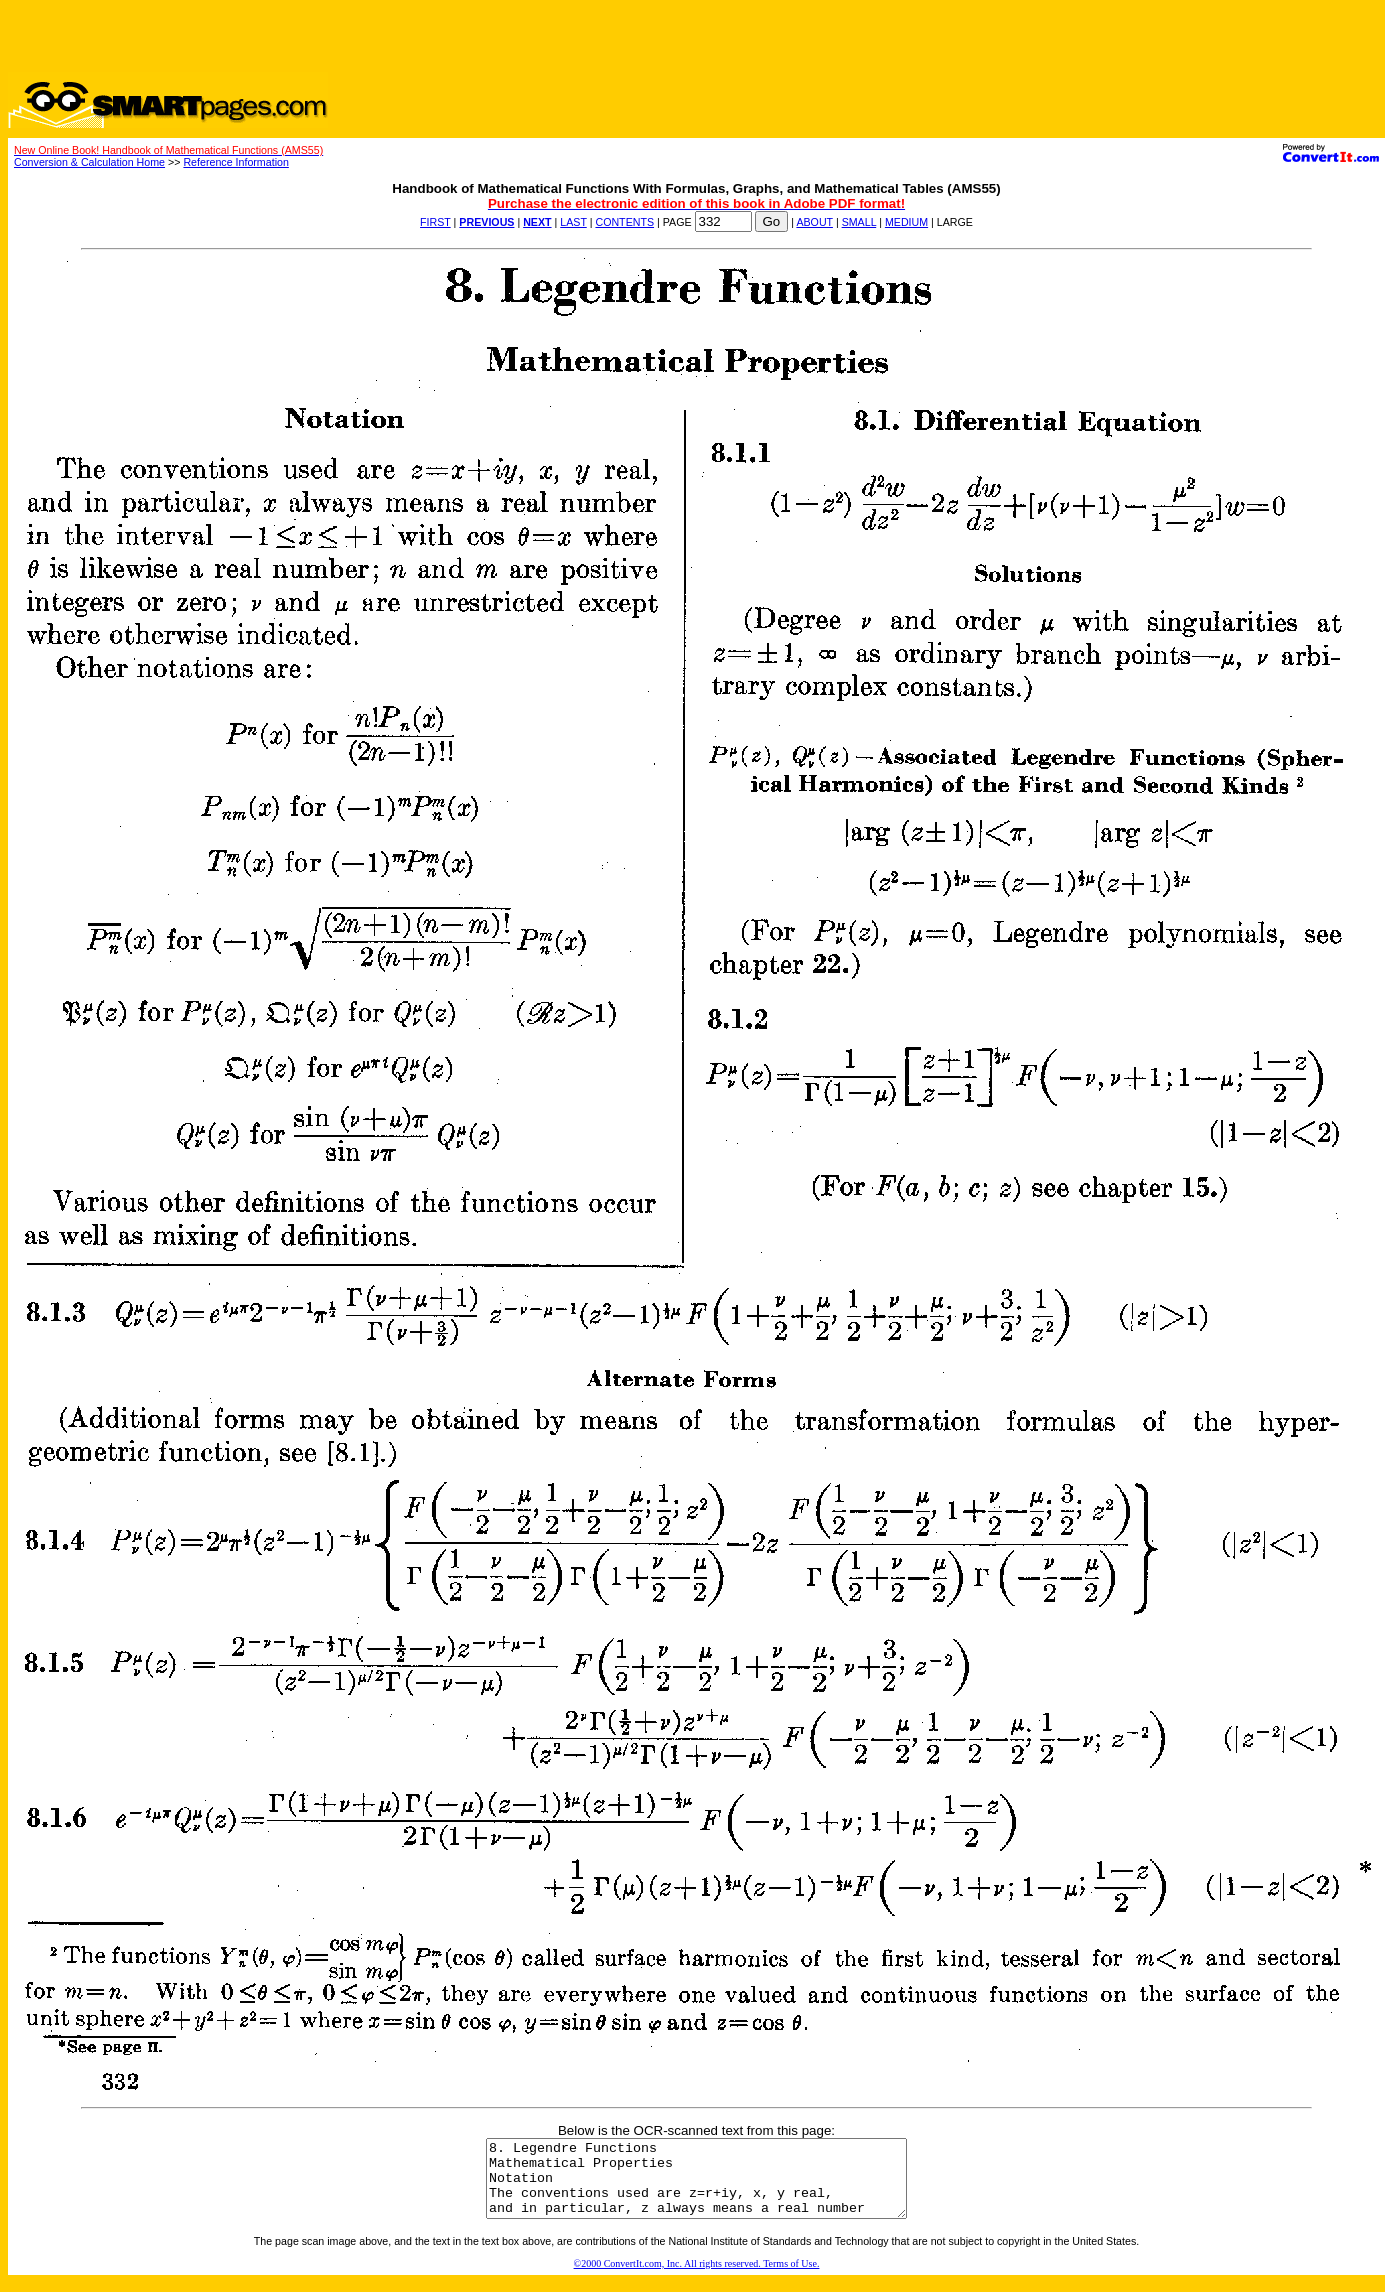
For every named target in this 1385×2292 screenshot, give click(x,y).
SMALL (859, 222)
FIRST (435, 222)
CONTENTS (624, 222)
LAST (573, 222)
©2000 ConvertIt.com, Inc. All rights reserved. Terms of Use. (697, 2278)
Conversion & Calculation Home (89, 162)
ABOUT (814, 222)
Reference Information (235, 162)
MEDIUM (906, 222)
